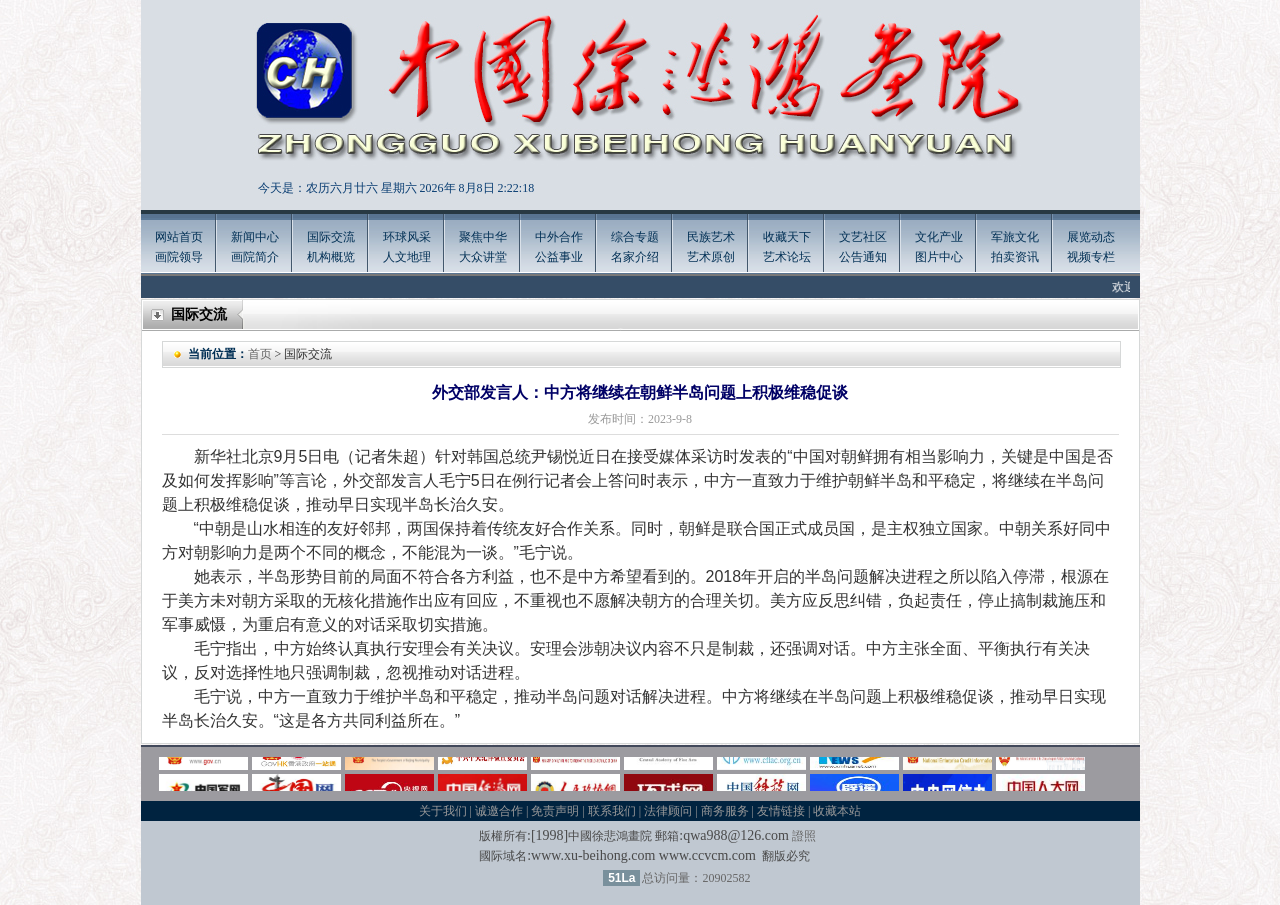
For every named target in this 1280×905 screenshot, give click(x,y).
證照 (804, 836)
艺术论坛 (787, 257)
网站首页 (179, 237)
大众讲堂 (483, 257)
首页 (260, 354)
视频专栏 (1091, 257)
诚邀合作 (499, 811)
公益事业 (559, 257)
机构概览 (331, 257)
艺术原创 (711, 257)
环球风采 (407, 237)
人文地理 (407, 257)
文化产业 (939, 237)
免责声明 (555, 811)
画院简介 (255, 257)
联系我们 (612, 811)
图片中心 (939, 257)
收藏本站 (837, 811)
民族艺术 (711, 237)
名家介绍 (635, 257)
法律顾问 (668, 811)
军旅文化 (1015, 237)
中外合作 (559, 237)
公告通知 (863, 257)
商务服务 (725, 811)
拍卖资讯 (1015, 257)
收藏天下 (787, 237)
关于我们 (443, 811)
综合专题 (635, 237)
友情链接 (781, 811)
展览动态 (1091, 237)
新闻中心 (255, 237)
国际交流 (331, 237)
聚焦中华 (483, 237)
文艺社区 (863, 237)
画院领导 (179, 257)
